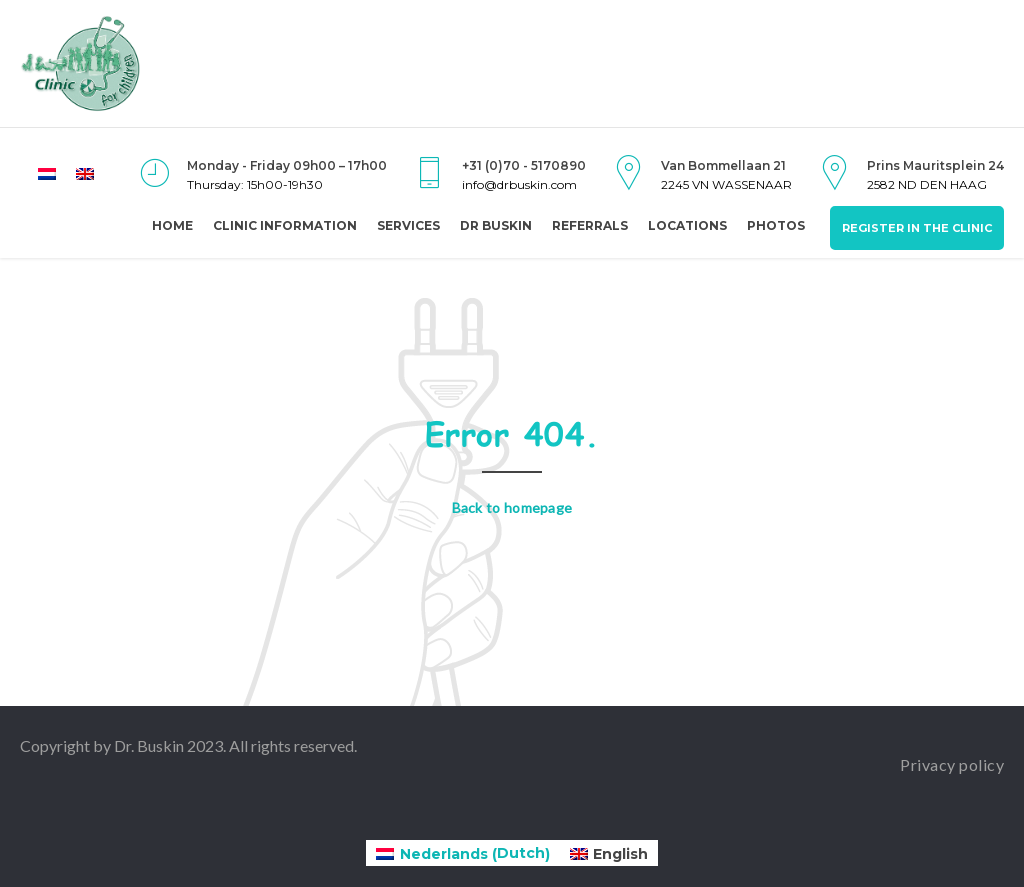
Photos (776, 225)
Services (408, 225)
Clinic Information (285, 225)
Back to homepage (512, 507)
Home (172, 225)
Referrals (590, 225)
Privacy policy (952, 764)
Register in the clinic (917, 228)
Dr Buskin (496, 225)
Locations (687, 225)
